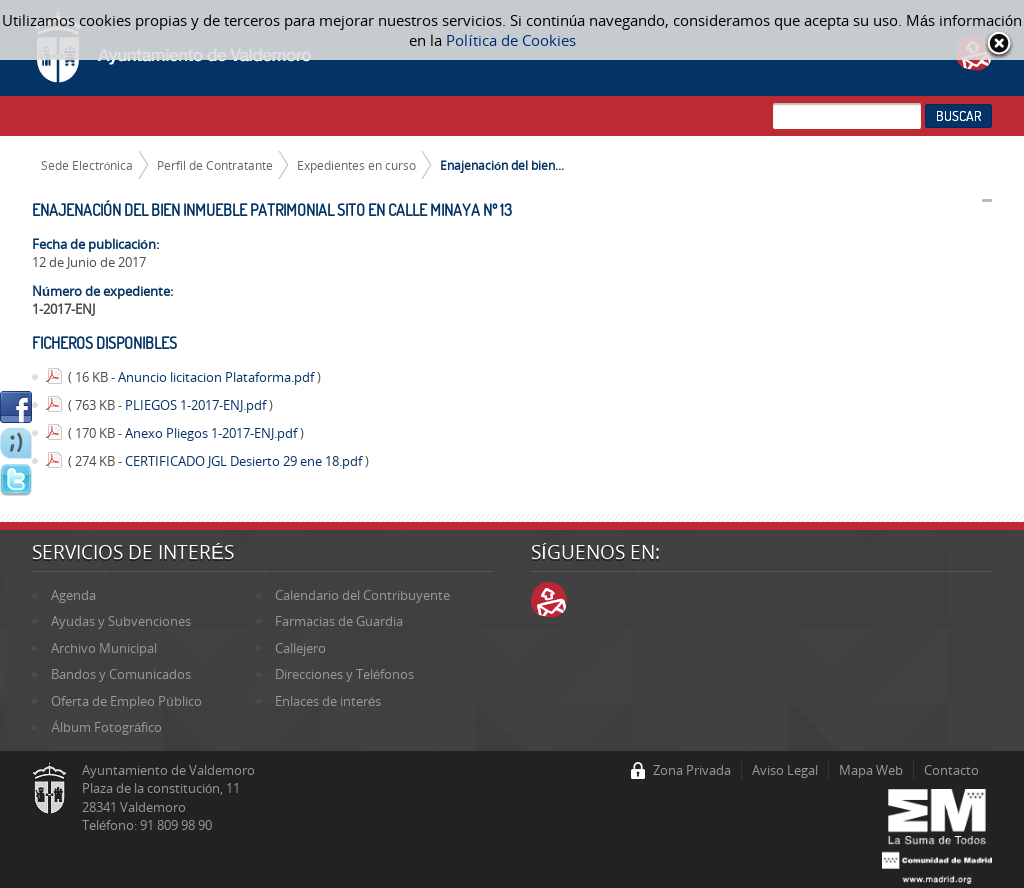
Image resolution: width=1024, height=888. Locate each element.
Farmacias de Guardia (339, 621)
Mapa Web (871, 770)
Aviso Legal (785, 770)
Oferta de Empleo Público (126, 701)
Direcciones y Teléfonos (344, 674)
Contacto (951, 770)
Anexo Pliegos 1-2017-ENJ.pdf (212, 433)
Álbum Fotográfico (106, 727)
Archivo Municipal (104, 648)
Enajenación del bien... (502, 165)
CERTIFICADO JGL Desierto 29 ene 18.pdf (245, 461)
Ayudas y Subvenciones (121, 621)
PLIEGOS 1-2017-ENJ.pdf (197, 405)
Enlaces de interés (328, 701)
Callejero (300, 648)
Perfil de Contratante (215, 165)
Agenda (73, 595)
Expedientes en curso (356, 165)
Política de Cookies (510, 40)
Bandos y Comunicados (121, 674)
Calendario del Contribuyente (362, 595)
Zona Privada (692, 770)
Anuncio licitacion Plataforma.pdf (217, 377)
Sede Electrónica (87, 165)
